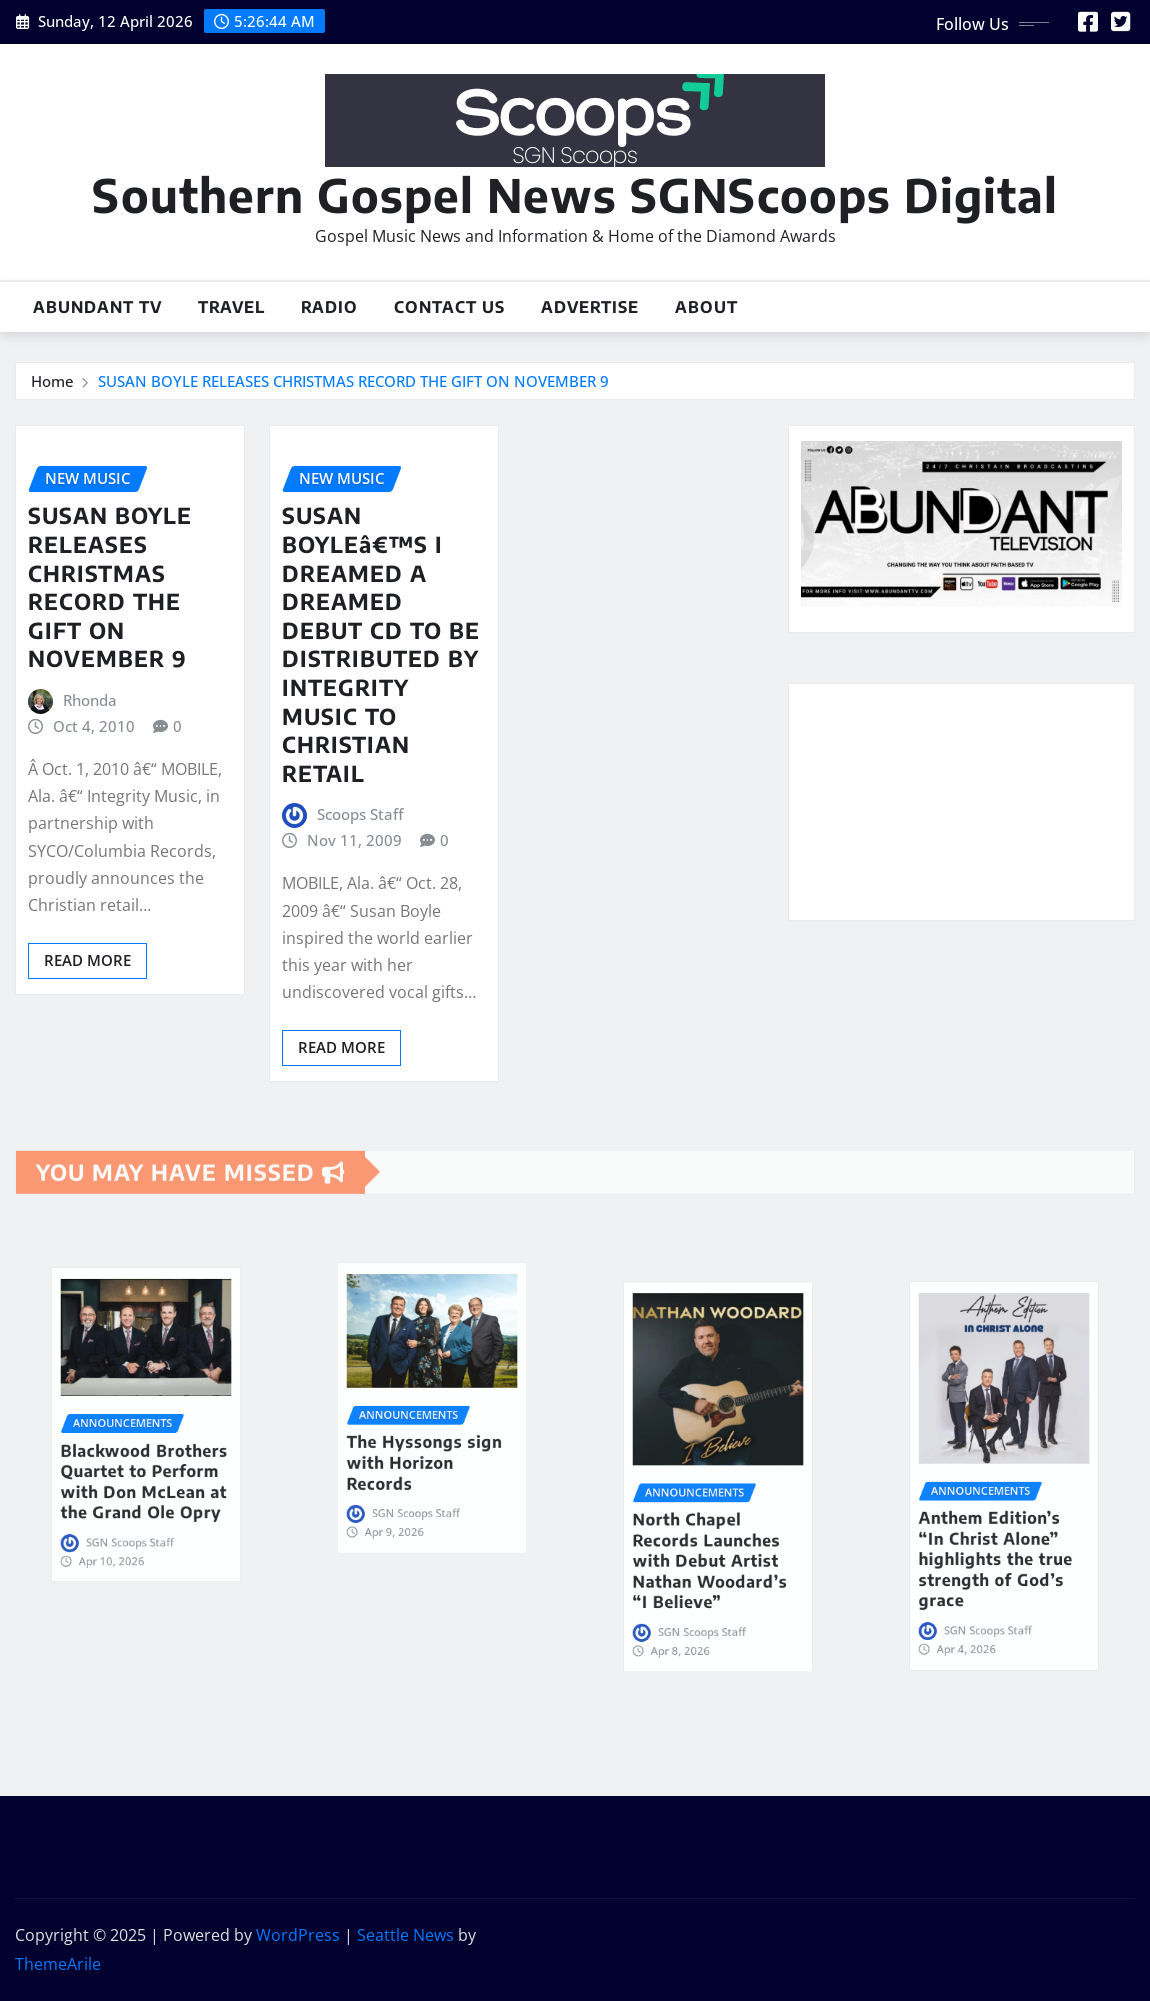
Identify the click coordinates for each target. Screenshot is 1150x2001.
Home (52, 381)
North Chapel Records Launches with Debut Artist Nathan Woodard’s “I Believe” (714, 1512)
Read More (87, 960)
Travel (231, 307)
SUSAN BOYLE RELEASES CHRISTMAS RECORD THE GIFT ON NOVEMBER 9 (353, 381)
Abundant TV (97, 307)
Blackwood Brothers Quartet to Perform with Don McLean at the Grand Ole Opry (145, 1448)
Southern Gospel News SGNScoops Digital (575, 194)
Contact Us (449, 307)
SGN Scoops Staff (139, 1474)
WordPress (298, 1935)
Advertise (590, 307)
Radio (329, 307)
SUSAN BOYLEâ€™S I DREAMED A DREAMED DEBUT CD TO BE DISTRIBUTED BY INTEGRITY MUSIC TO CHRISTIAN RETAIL (381, 643)
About (706, 307)
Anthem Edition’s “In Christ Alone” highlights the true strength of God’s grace (1000, 1511)
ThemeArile (58, 1964)
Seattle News (405, 1935)
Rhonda (90, 700)
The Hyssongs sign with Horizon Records (429, 1431)
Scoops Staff (360, 814)
